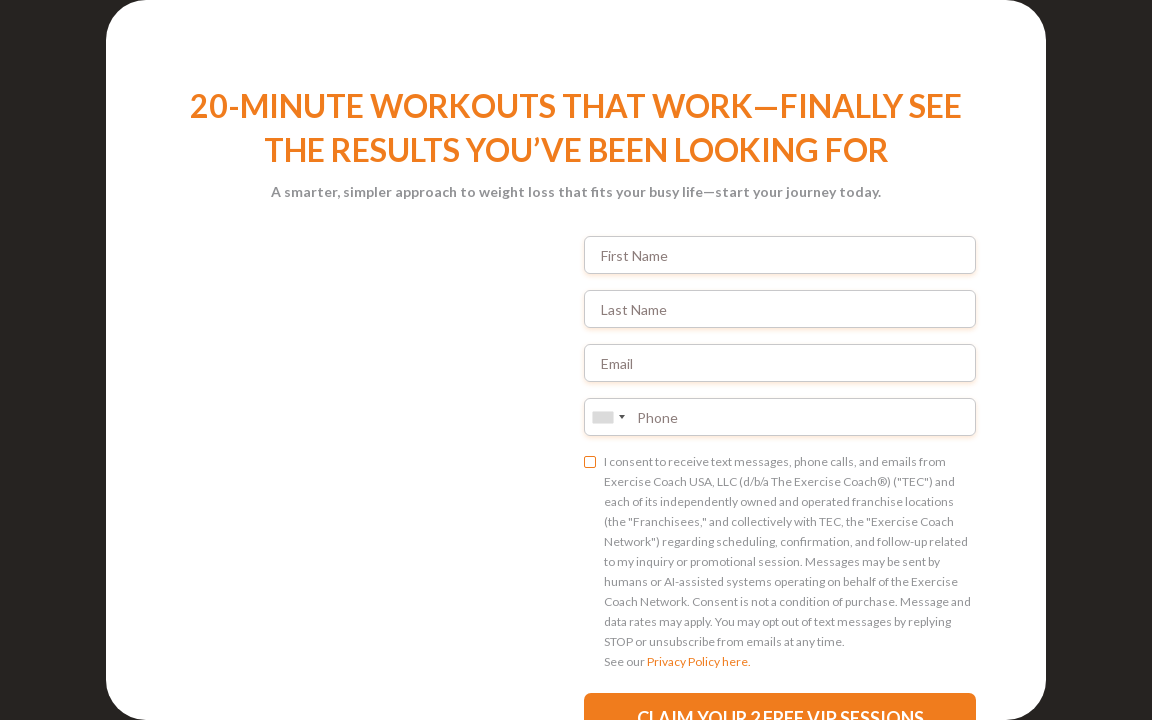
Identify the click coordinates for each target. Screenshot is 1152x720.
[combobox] (608, 417)
